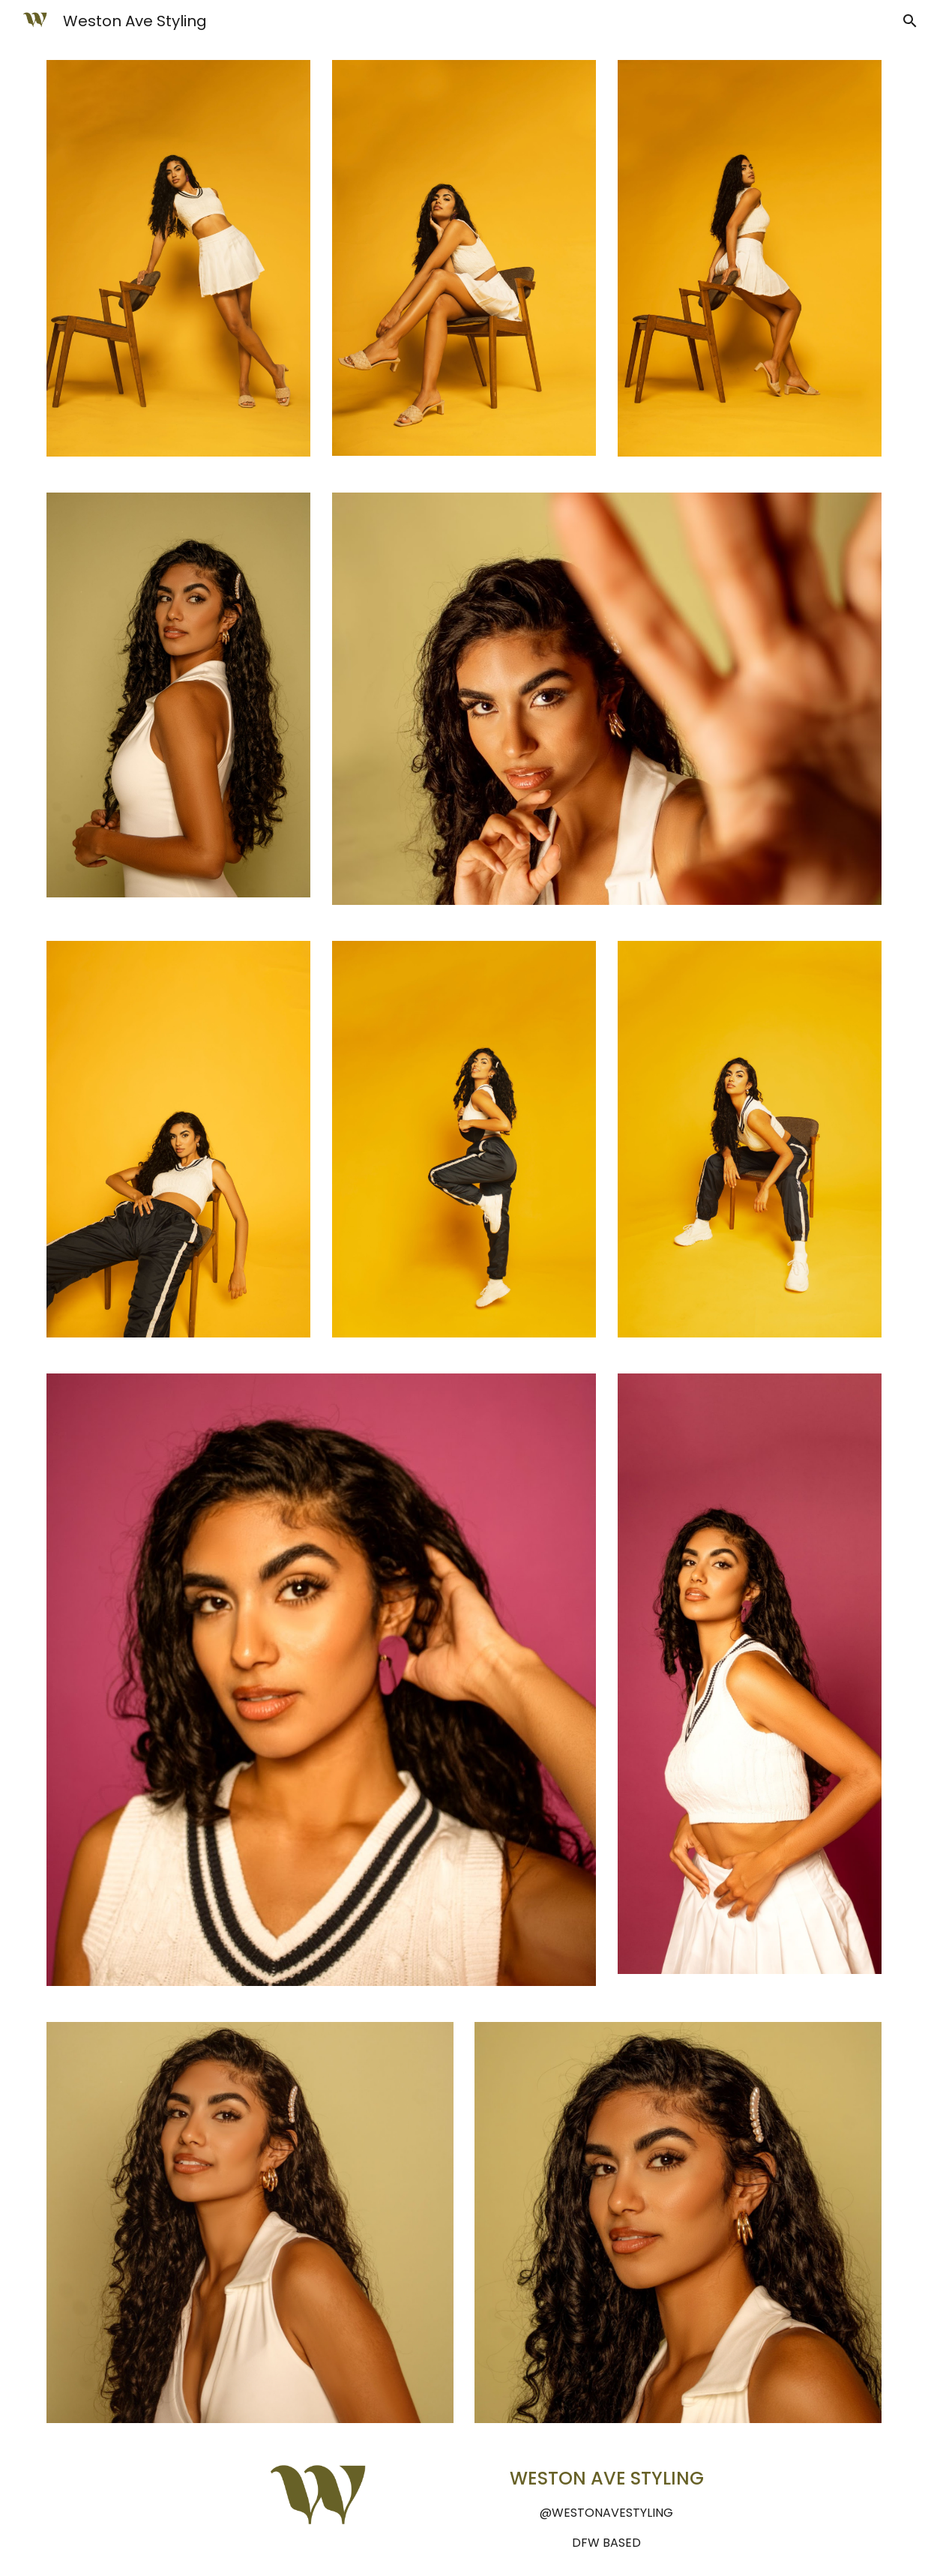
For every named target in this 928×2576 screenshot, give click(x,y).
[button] (910, 21)
